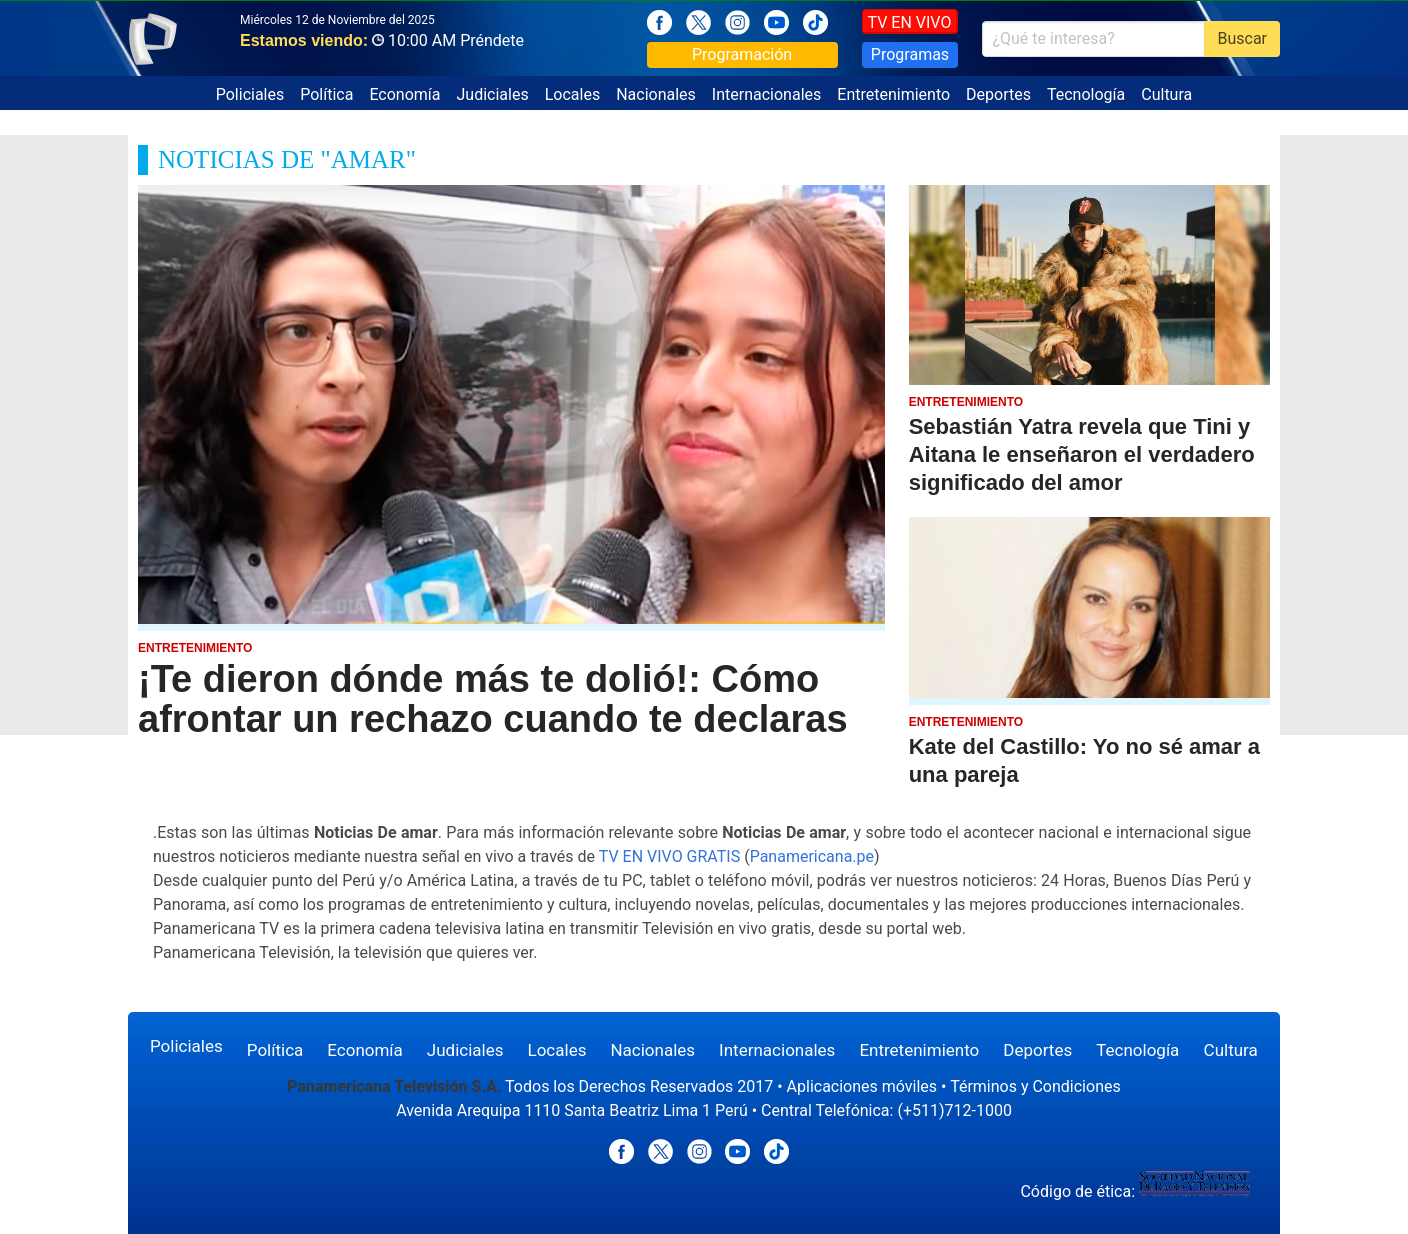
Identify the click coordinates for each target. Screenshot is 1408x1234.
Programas (910, 54)
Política (326, 94)
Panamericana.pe (812, 856)
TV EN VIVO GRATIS (670, 856)
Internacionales (766, 94)
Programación (742, 54)
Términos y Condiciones (1035, 1086)
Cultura (1166, 94)
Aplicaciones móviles (862, 1086)
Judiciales (493, 94)
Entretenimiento (893, 94)
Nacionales (656, 94)
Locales (572, 94)
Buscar (1242, 38)
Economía (404, 94)
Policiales (250, 94)
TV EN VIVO (910, 22)
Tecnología (1086, 94)
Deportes (998, 94)
